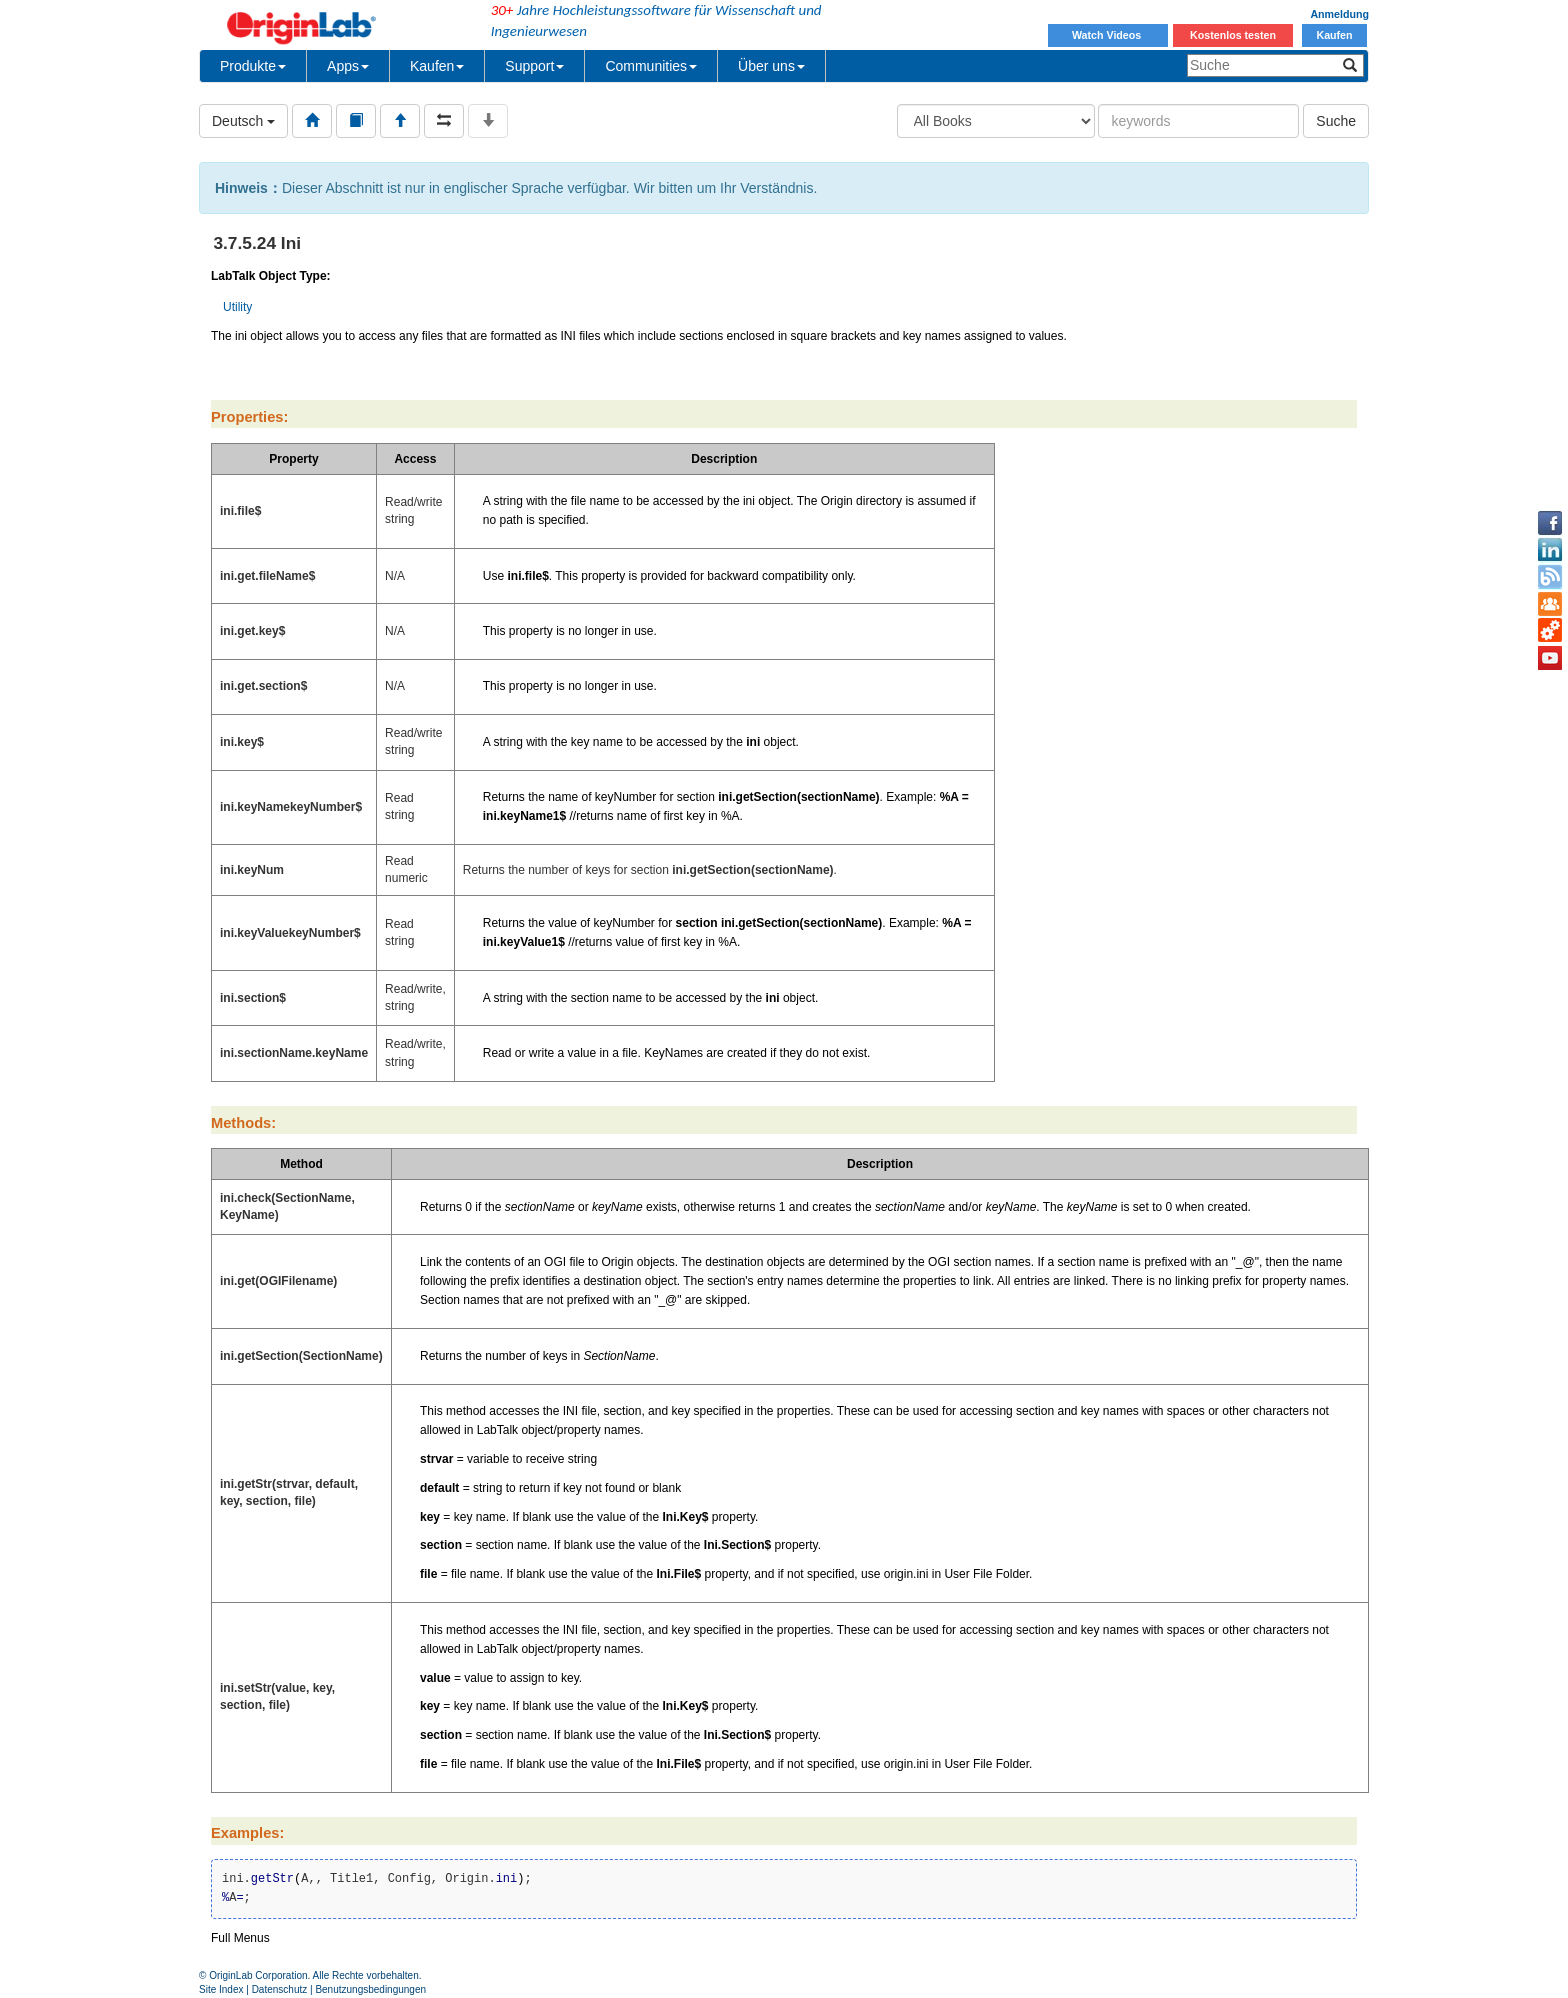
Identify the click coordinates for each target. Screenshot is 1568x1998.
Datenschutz (280, 1989)
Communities (651, 66)
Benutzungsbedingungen (370, 1989)
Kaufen (1334, 35)
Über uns (771, 66)
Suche (1336, 121)
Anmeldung (1339, 14)
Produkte (253, 66)
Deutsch (243, 121)
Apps (348, 66)
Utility (237, 307)
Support (534, 66)
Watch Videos (1108, 35)
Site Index (221, 1989)
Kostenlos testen (1233, 35)
